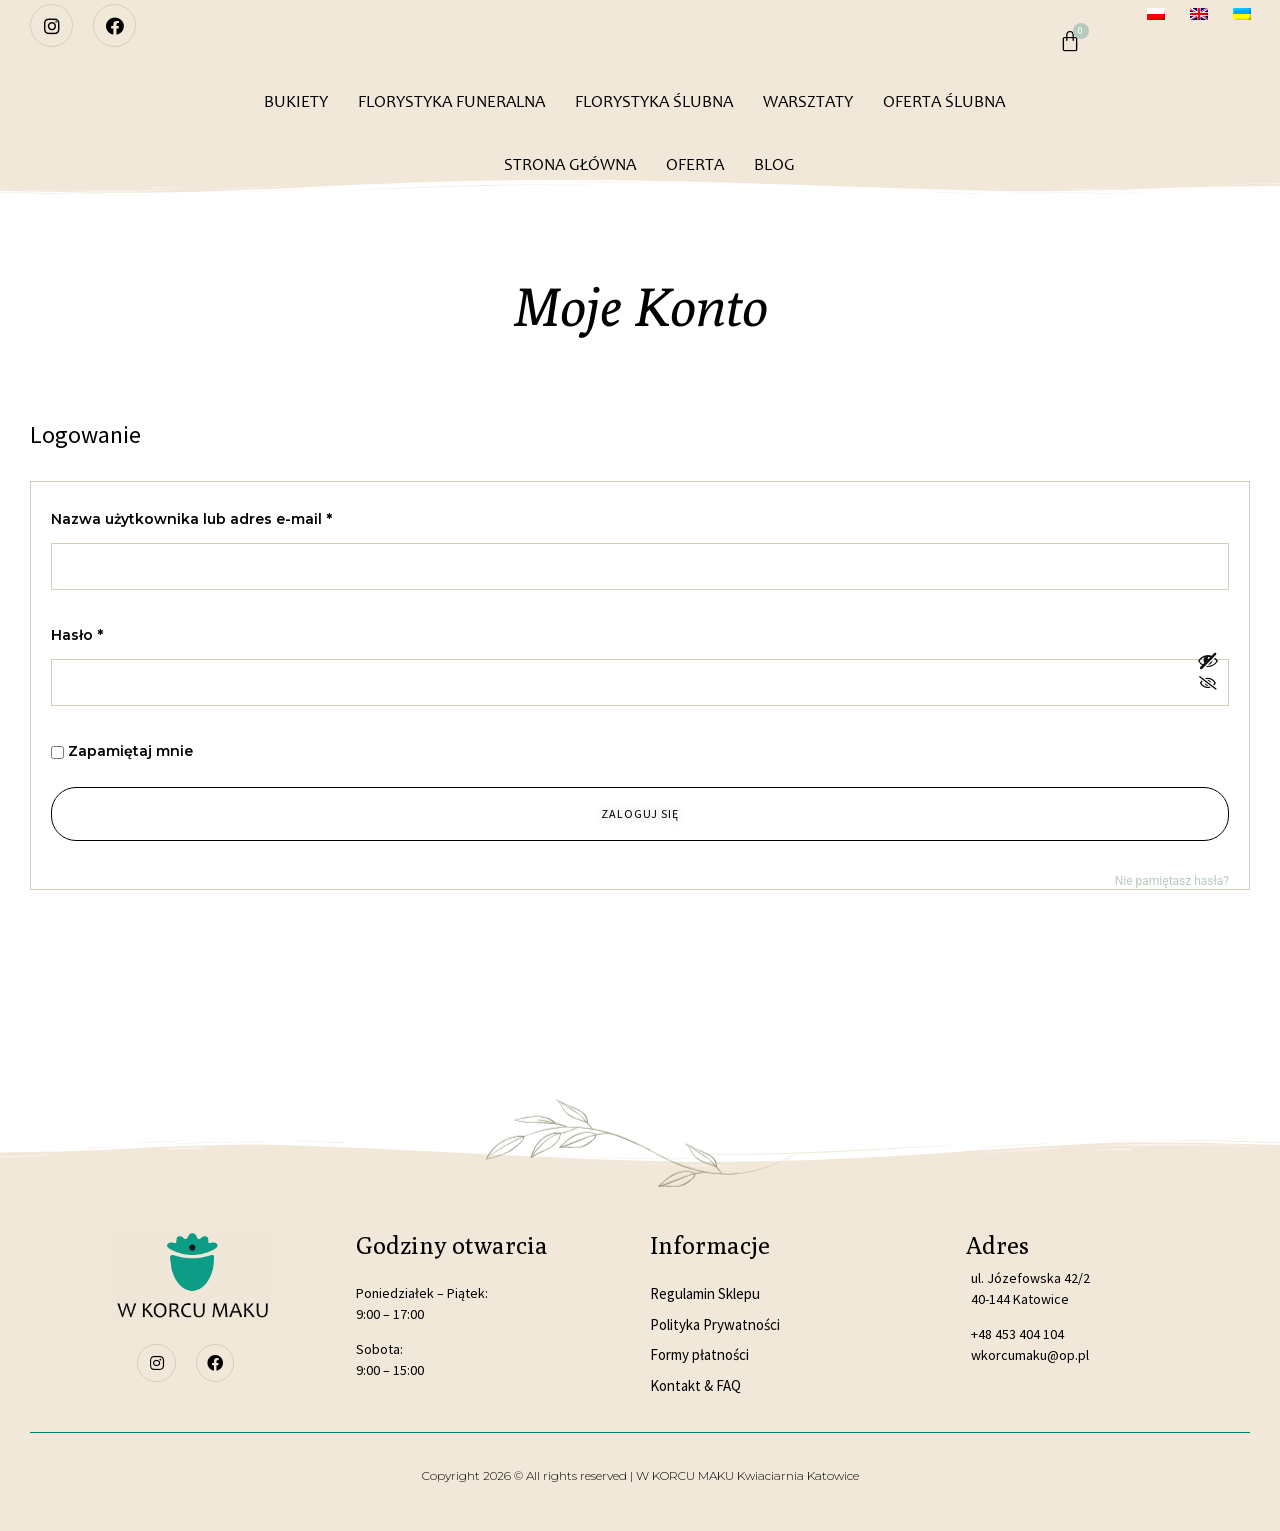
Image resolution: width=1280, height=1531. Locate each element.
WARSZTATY (808, 101)
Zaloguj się (639, 813)
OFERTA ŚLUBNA (944, 101)
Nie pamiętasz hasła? (1172, 881)
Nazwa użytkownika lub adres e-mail (233, 516)
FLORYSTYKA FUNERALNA (451, 101)
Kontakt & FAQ (695, 1385)
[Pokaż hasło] (1208, 673)
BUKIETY (296, 101)
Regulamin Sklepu (705, 1293)
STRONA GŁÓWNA (570, 164)
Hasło (119, 632)
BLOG (774, 164)
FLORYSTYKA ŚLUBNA (654, 101)
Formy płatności (699, 1354)
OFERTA (695, 164)
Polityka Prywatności (715, 1324)
